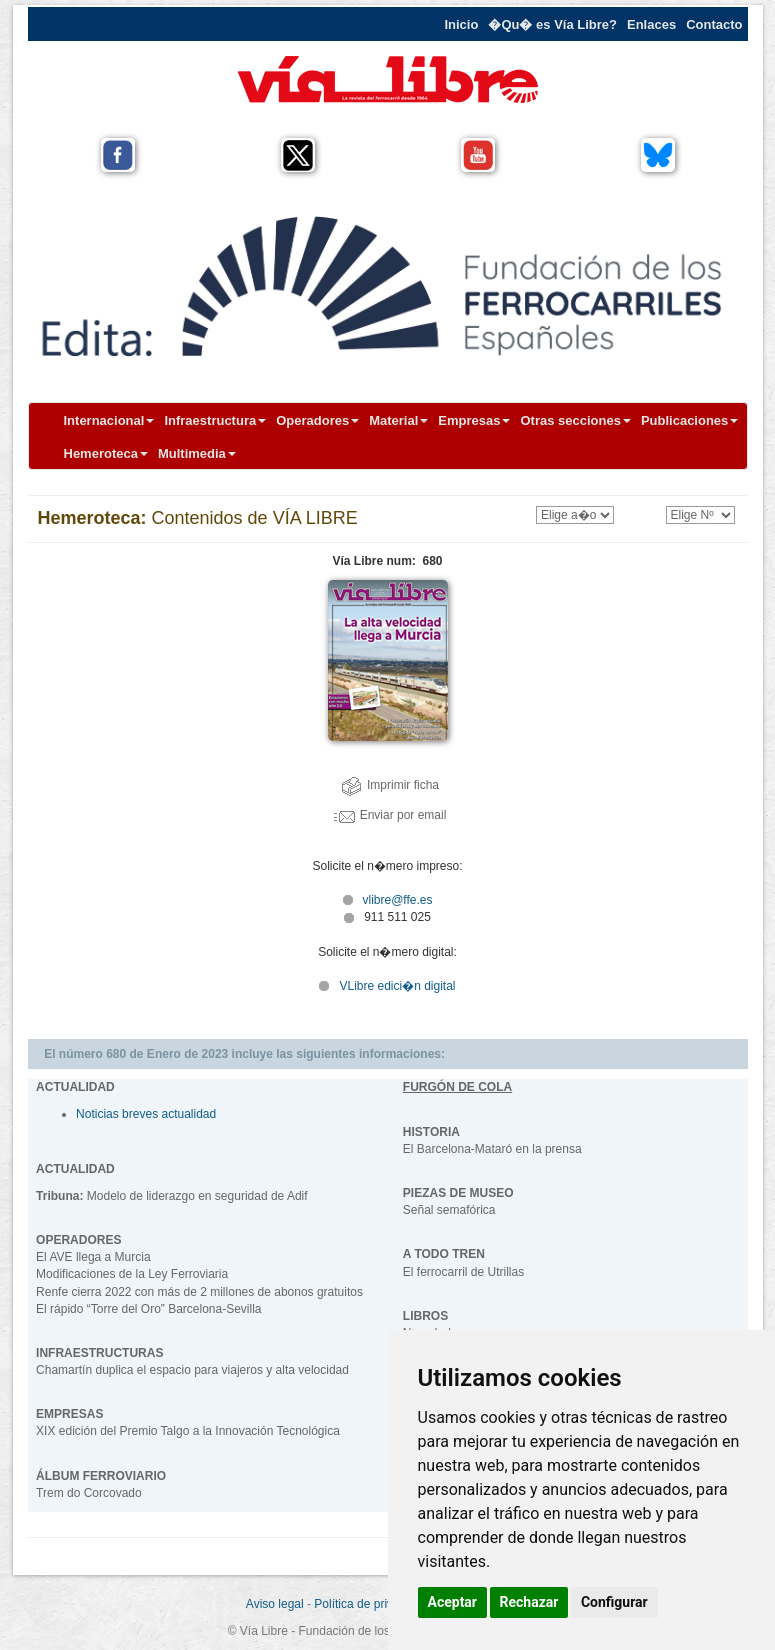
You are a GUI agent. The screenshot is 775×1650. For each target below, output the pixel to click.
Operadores (317, 420)
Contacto (714, 24)
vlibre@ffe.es (388, 900)
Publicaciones (689, 420)
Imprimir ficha (390, 785)
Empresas (474, 420)
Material (398, 420)
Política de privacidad (371, 1604)
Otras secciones (575, 420)
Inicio (461, 24)
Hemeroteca (106, 453)
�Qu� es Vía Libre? (552, 24)
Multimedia (197, 453)
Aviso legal (275, 1604)
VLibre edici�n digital (397, 986)
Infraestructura (215, 420)
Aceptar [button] (453, 1602)
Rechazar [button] (529, 1602)
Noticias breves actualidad (146, 1114)
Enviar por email (390, 815)
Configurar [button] (614, 1602)
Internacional (109, 420)
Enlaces (651, 24)
